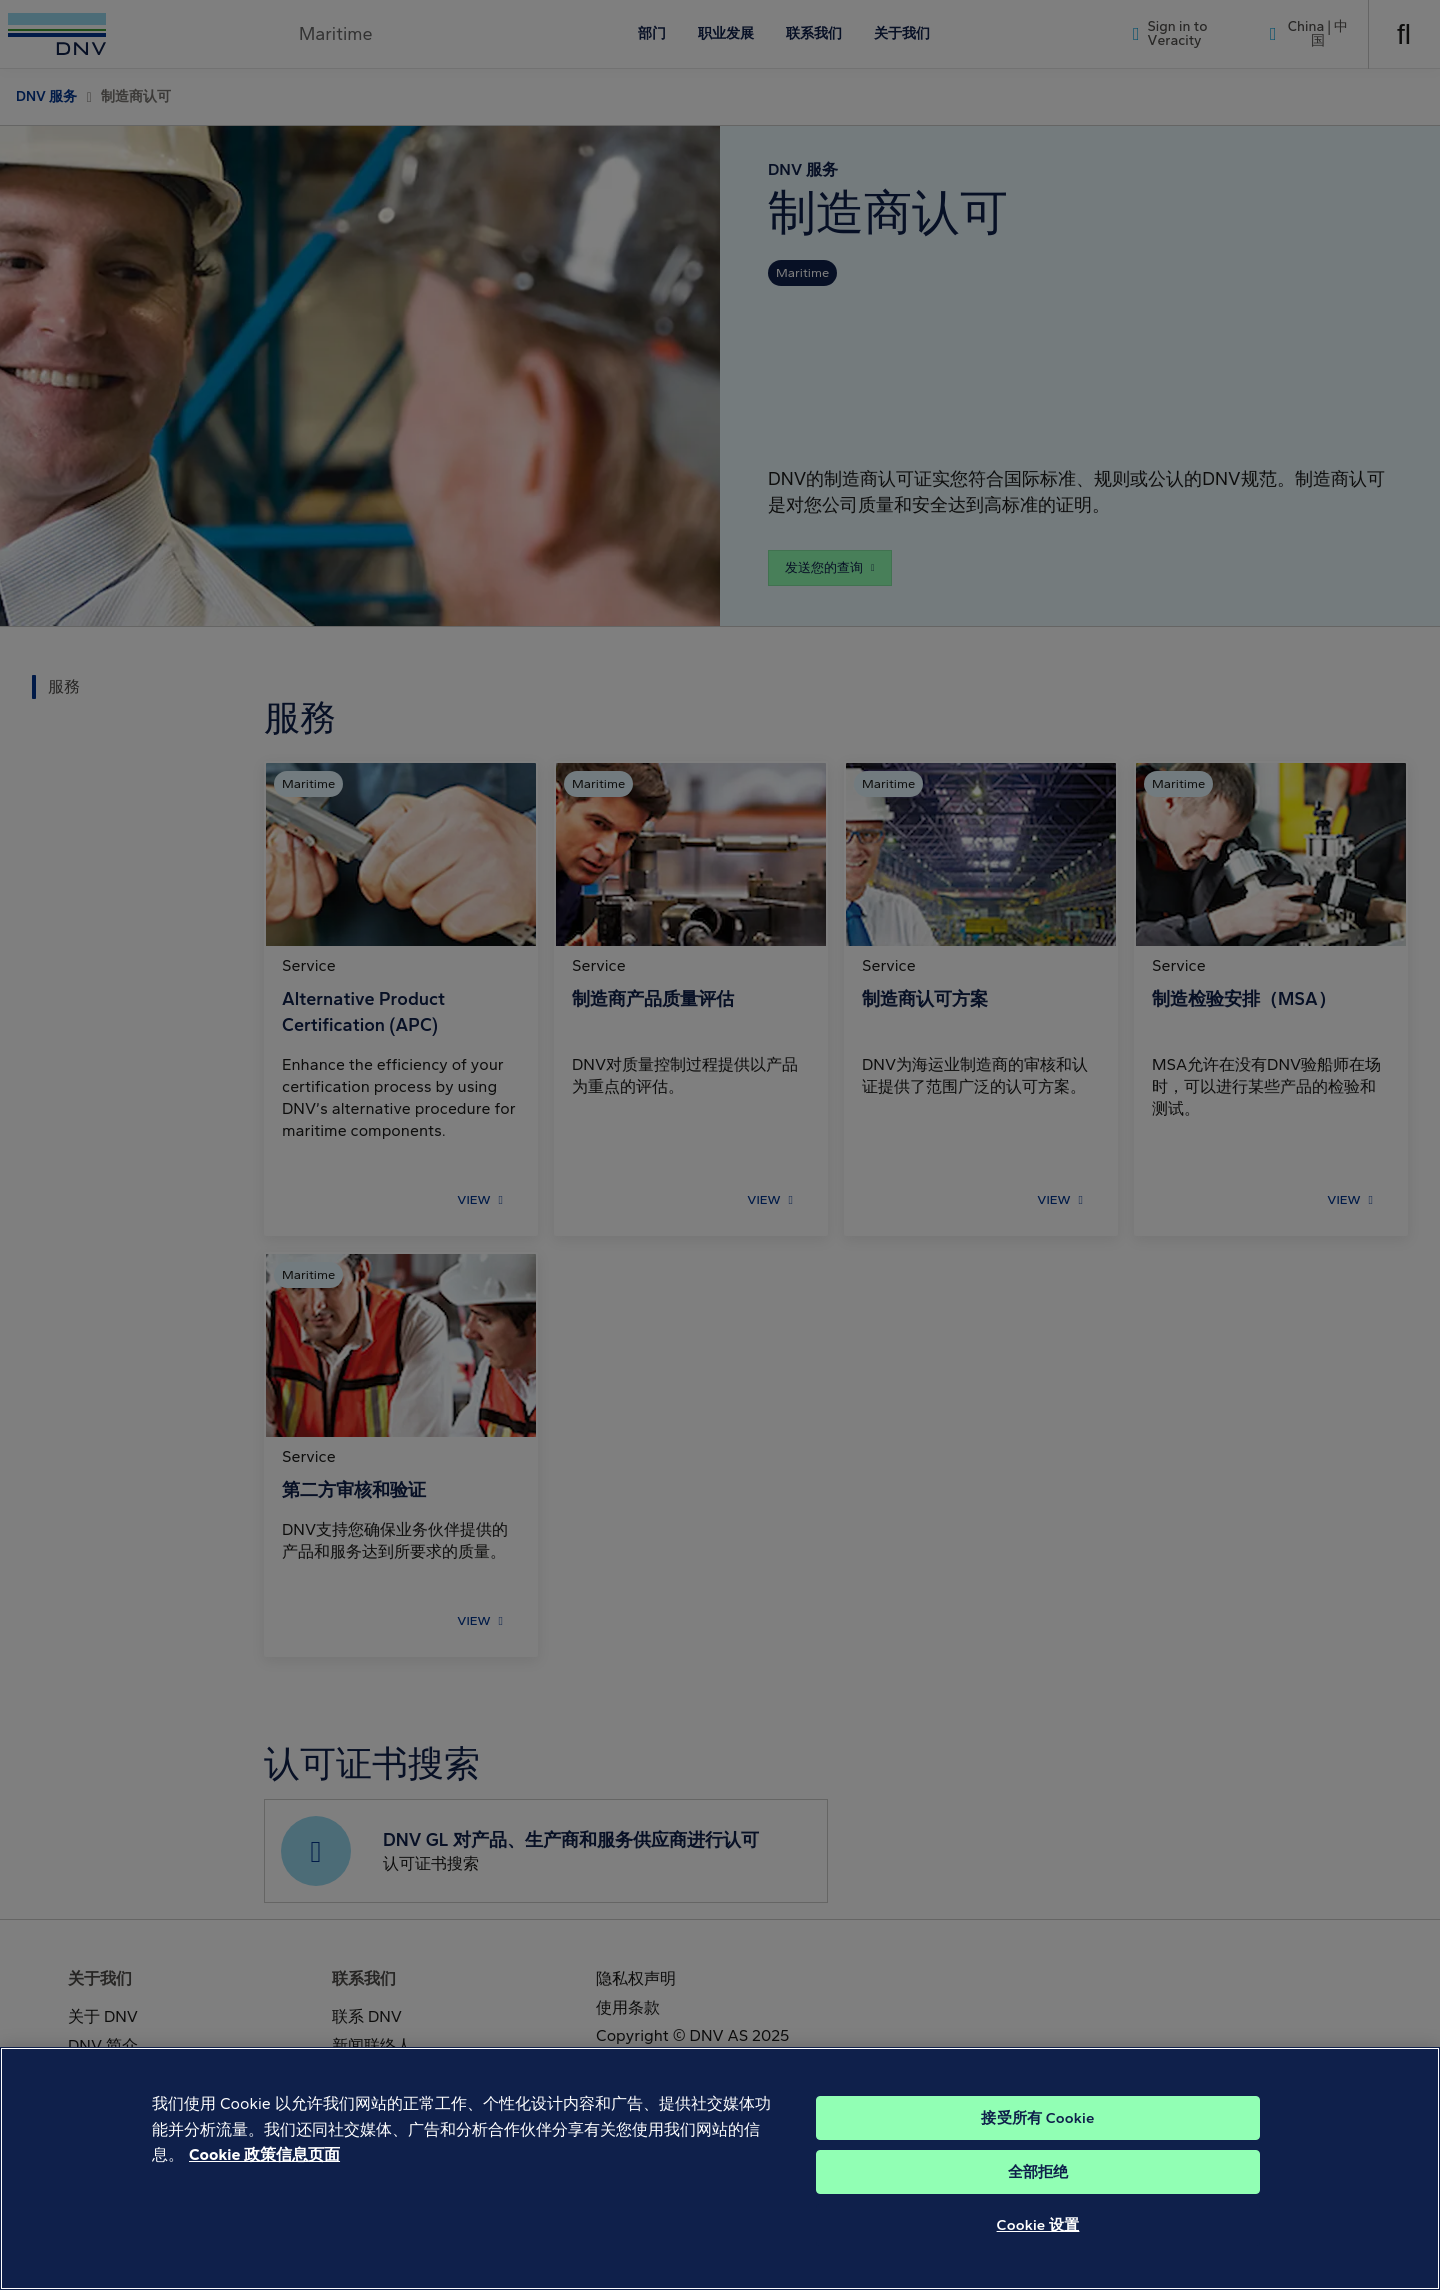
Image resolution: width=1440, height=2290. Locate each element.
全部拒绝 (1038, 2205)
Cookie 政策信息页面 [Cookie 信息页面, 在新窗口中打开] (264, 2187)
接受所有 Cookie (1037, 2151)
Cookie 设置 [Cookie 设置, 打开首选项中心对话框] (1038, 2258)
